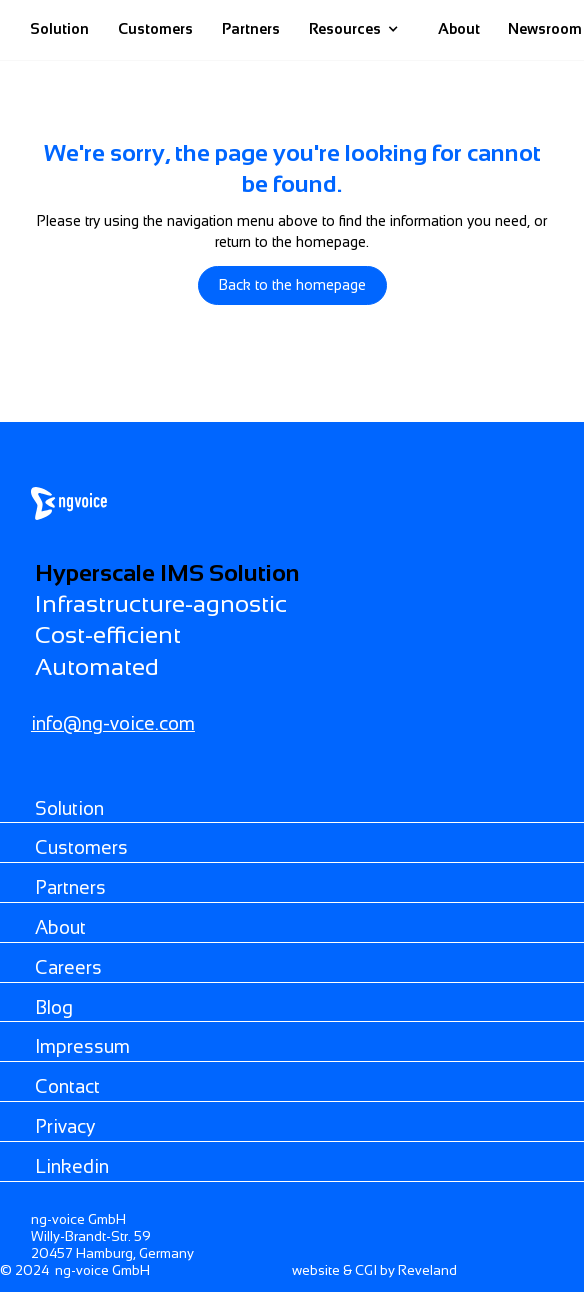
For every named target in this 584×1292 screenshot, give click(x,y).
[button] (353, 30)
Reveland (427, 1270)
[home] (418, 29)
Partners (251, 29)
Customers (155, 29)
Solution (59, 29)
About (459, 29)
